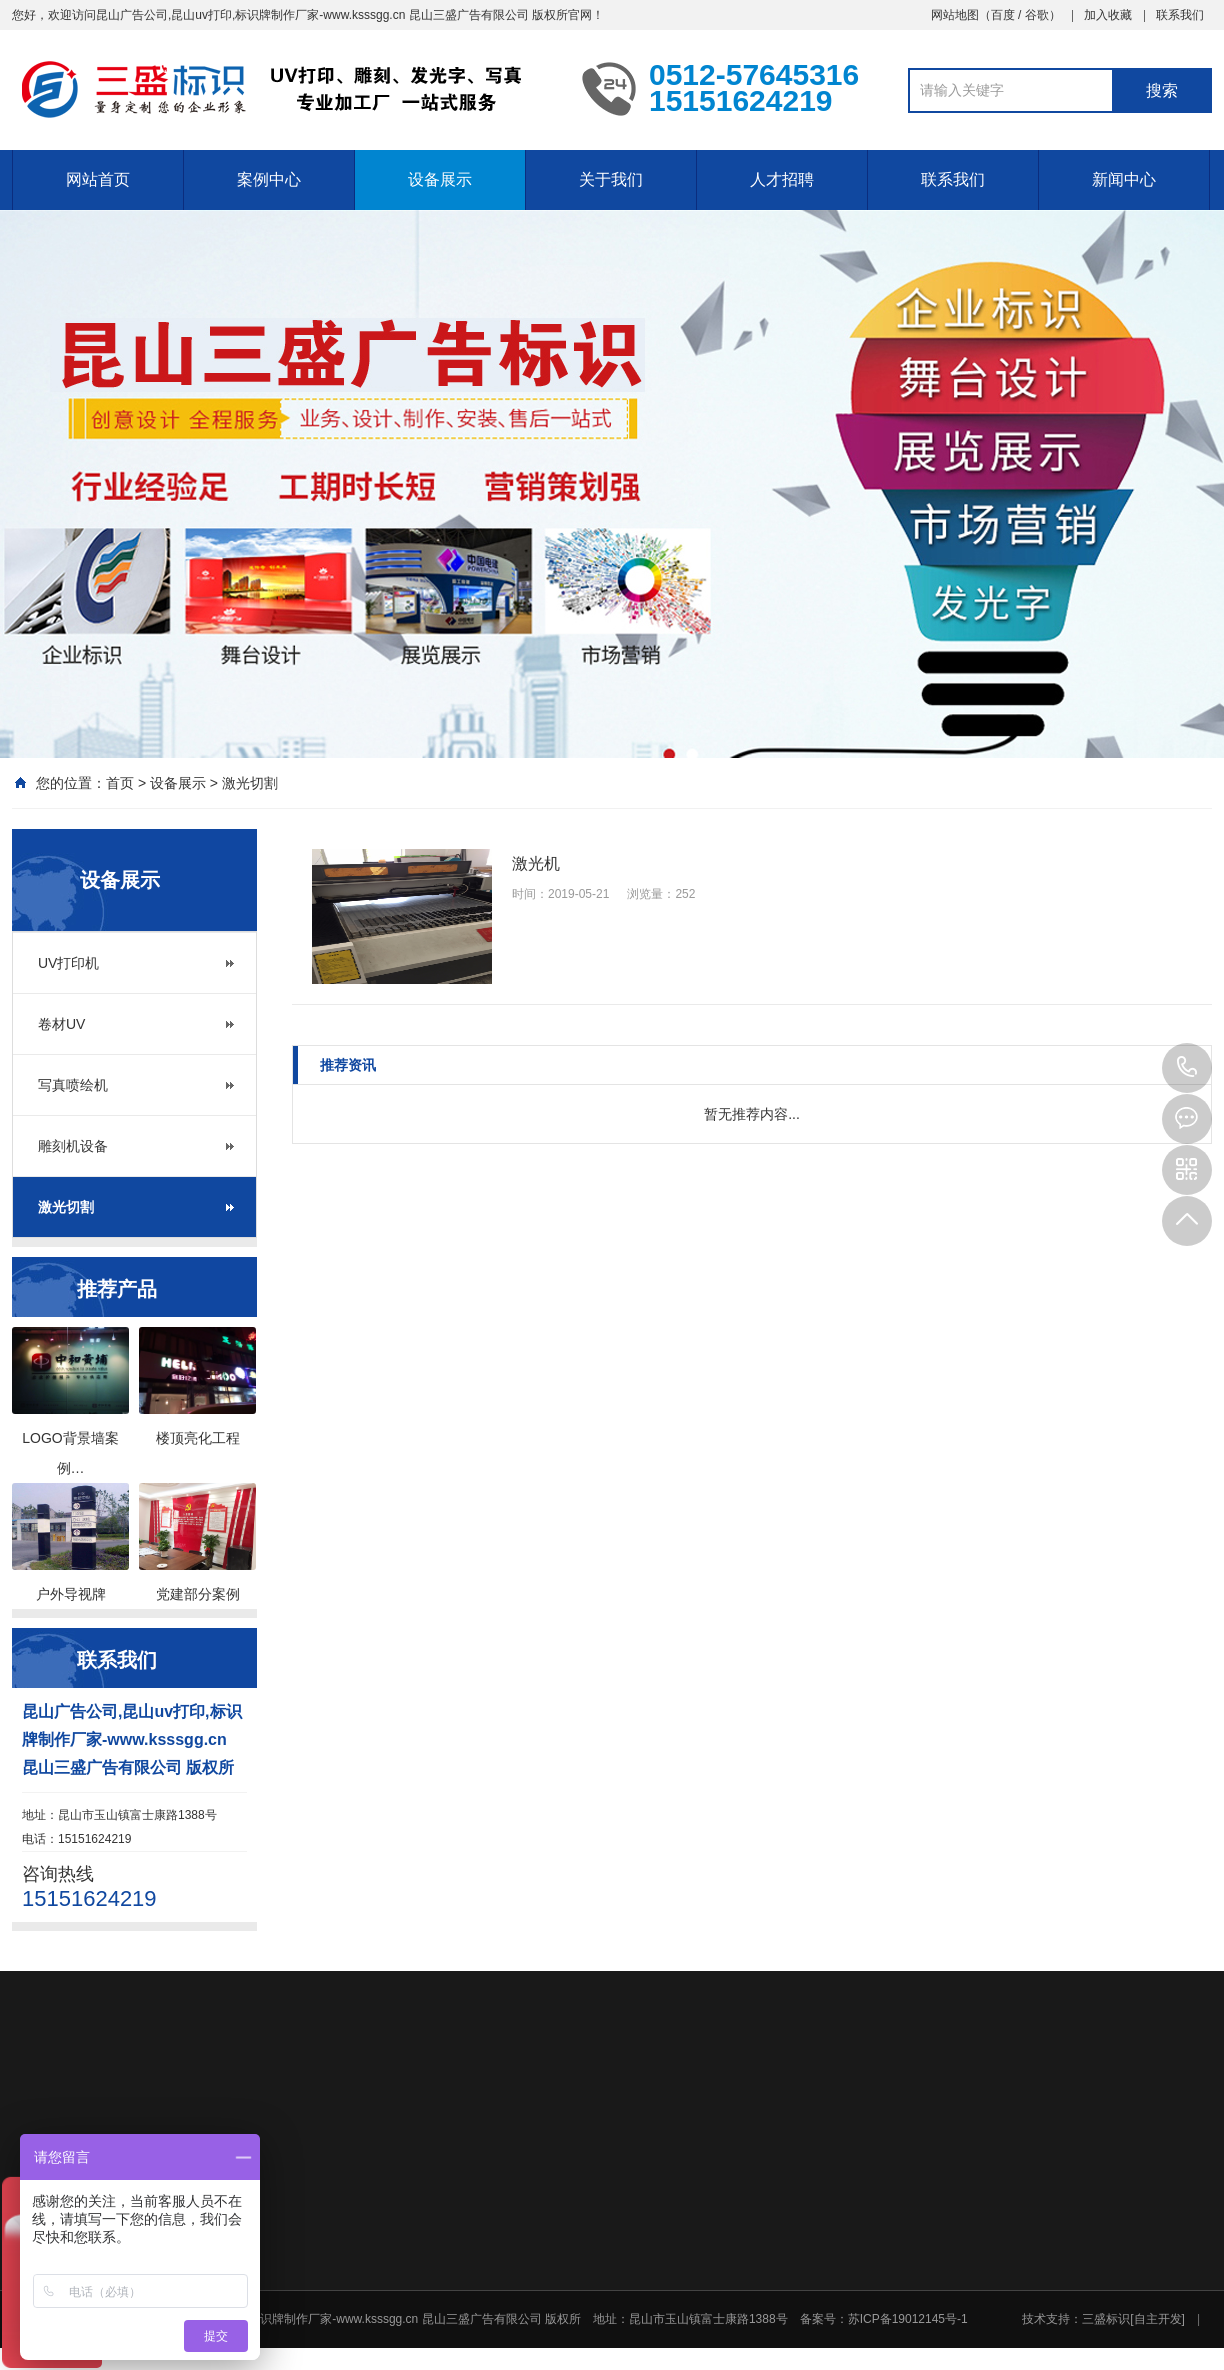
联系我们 (1180, 15)
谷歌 (1037, 15)
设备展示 (440, 179)
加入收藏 (1108, 15)
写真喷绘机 (73, 1085)
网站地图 (955, 15)
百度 (1003, 15)
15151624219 (1187, 1068)
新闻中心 (1124, 179)
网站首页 (98, 179)
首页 (120, 783)
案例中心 (269, 179)
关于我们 (611, 179)
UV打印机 (68, 963)
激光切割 (250, 783)
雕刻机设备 (73, 1146)
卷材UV (61, 1024)
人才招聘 (782, 179)
